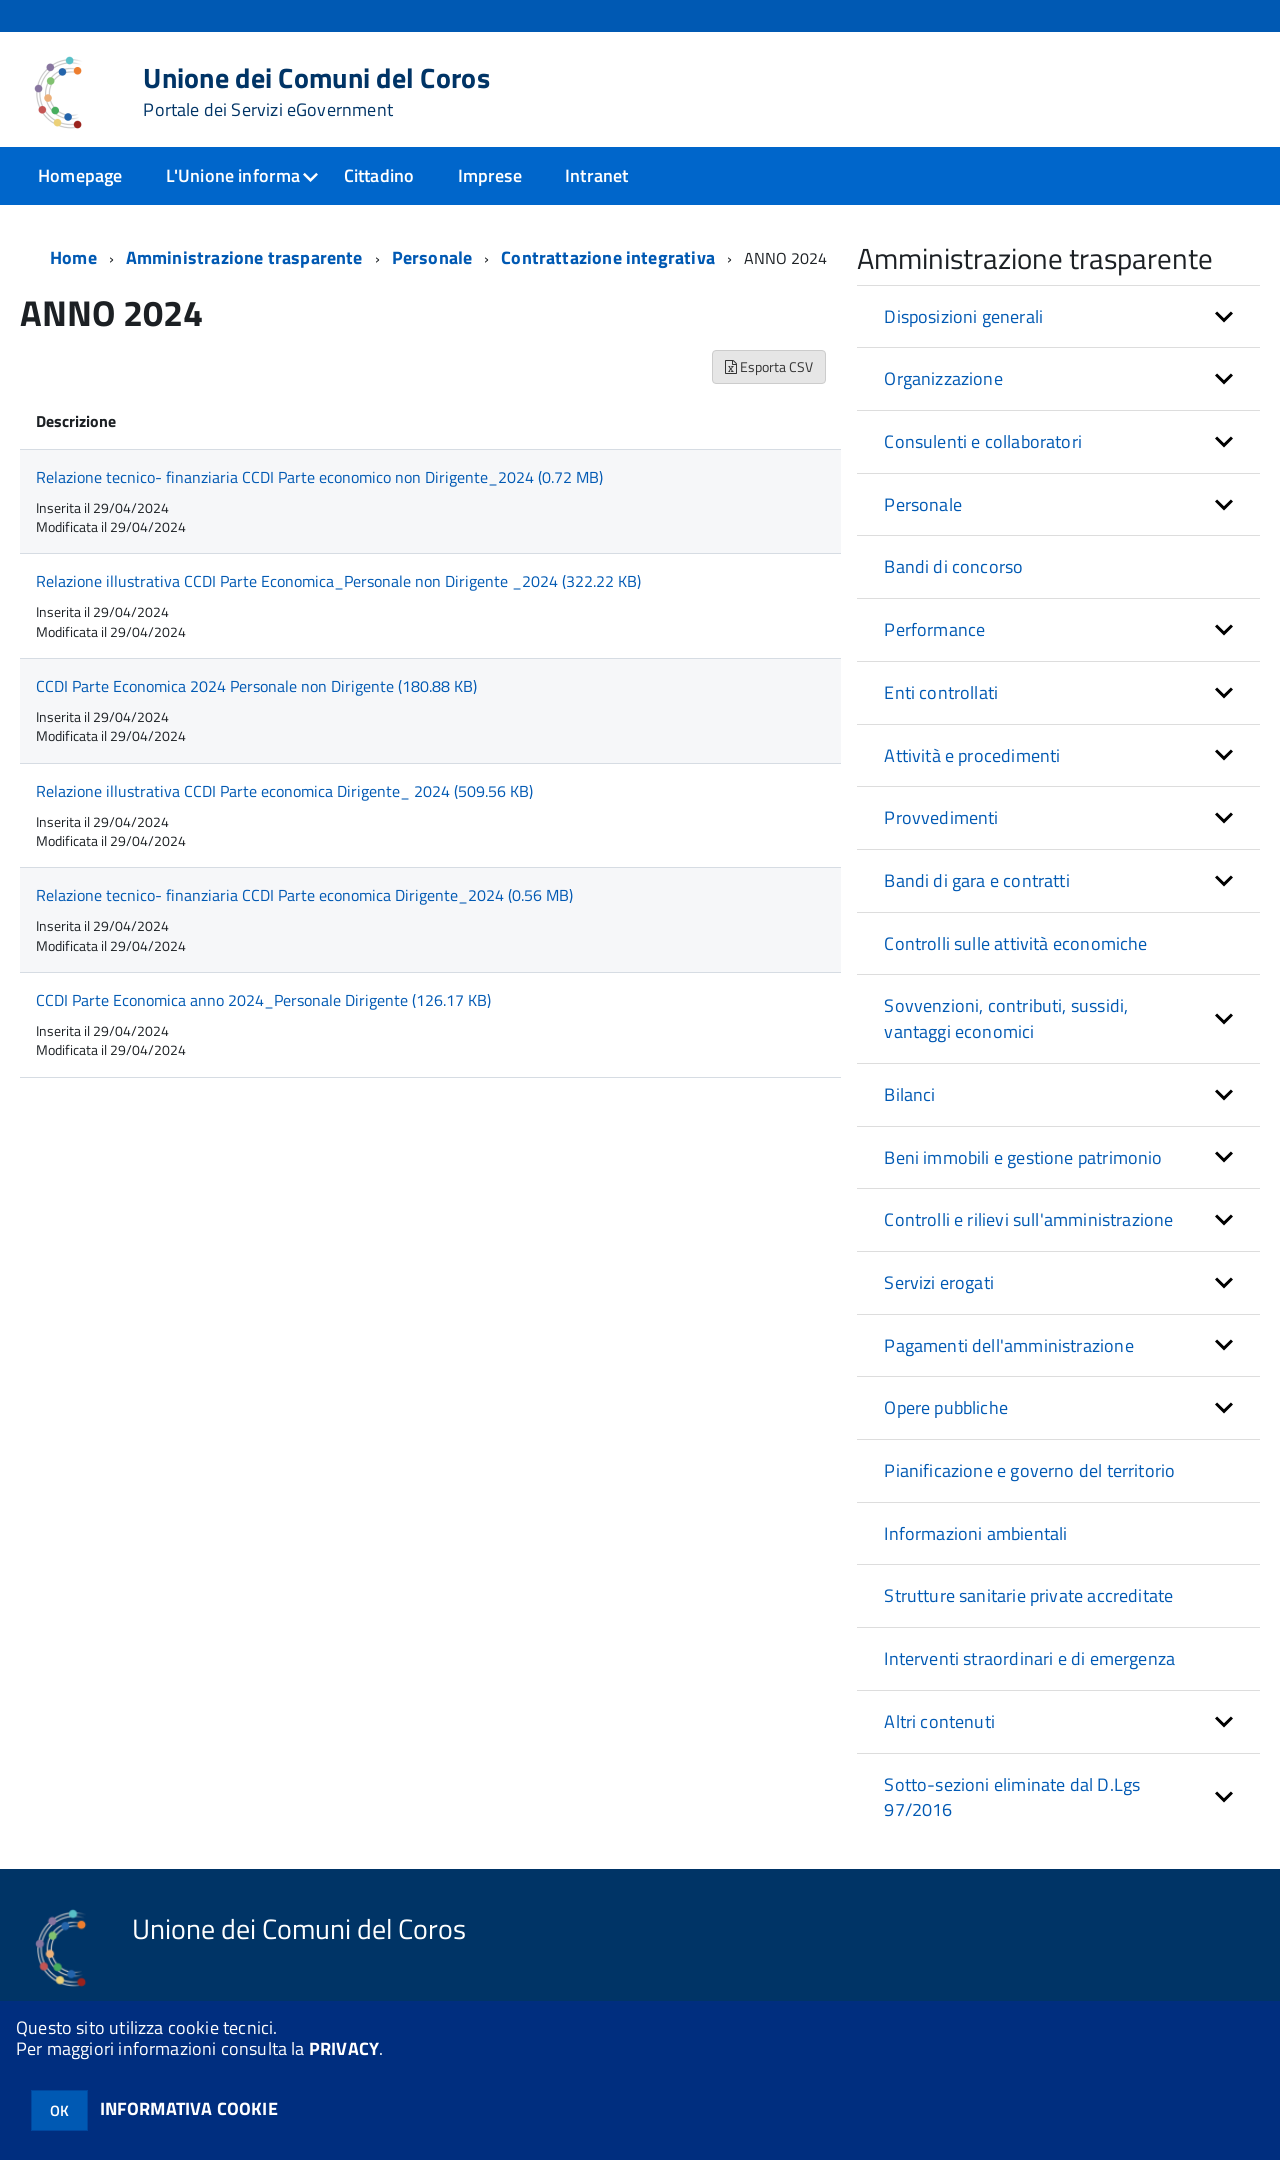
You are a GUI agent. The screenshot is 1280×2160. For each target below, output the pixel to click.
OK (59, 2110)
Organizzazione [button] (943, 378)
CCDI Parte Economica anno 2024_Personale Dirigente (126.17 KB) (263, 1000)
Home (73, 257)
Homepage (80, 175)
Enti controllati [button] (941, 692)
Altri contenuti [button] (939, 1721)
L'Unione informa (233, 175)
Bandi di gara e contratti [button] (977, 880)
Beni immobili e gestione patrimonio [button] (1023, 1157)
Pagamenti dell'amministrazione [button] (1008, 1345)
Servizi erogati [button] (939, 1282)
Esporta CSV (769, 366)
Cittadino (379, 175)
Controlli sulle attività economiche (1015, 943)
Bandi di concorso (953, 566)
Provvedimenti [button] (941, 817)
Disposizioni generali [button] (963, 316)
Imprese (490, 175)
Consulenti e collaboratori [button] (983, 441)
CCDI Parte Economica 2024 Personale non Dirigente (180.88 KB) (256, 686)
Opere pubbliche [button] (946, 1407)
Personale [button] (923, 504)
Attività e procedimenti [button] (972, 755)
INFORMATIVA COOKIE (189, 2108)
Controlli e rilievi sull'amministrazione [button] (1028, 1219)
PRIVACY (344, 2048)
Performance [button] (934, 629)
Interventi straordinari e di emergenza (1029, 1658)
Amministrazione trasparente (244, 257)
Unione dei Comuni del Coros (316, 92)
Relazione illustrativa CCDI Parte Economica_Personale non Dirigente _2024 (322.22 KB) (338, 581)
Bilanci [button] (909, 1094)
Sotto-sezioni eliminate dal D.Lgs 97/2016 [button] (1012, 1797)
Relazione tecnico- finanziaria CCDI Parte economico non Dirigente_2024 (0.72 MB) (319, 477)
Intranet (596, 175)
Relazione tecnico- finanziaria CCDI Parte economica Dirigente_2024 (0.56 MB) (304, 895)
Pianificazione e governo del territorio (1029, 1470)
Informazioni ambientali (975, 1533)
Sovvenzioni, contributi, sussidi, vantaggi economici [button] (1006, 1018)
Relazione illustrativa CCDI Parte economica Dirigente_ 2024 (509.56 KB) (284, 791)
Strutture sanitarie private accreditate (1028, 1595)
